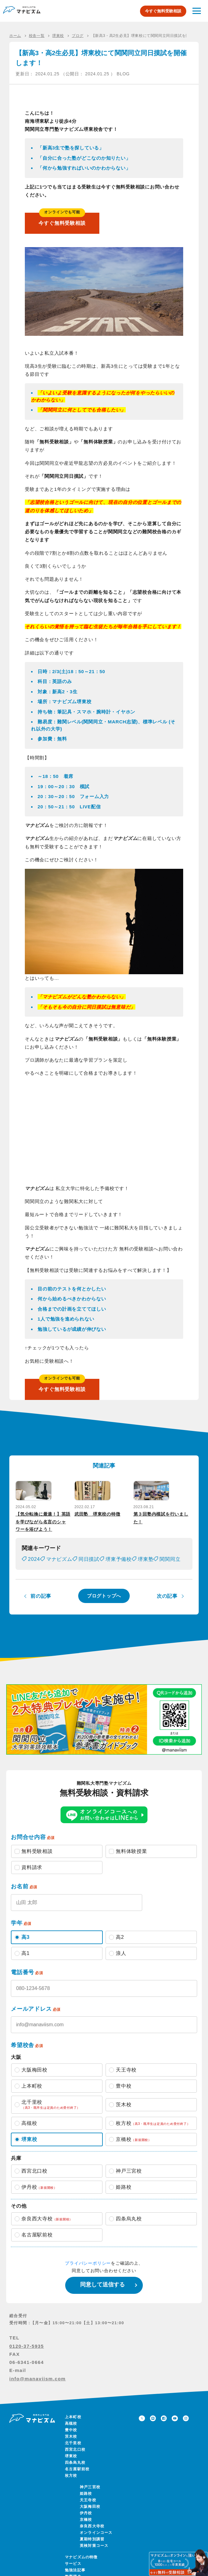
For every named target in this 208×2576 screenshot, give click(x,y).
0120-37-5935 (26, 2357)
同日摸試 (89, 1570)
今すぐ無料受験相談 (163, 11)
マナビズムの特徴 (81, 2568)
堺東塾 (145, 1570)
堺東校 (71, 2467)
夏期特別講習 (92, 2550)
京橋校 (86, 2531)
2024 (34, 1570)
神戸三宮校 (90, 2498)
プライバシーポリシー (88, 2274)
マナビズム (59, 1570)
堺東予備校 (119, 1570)
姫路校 (86, 2505)
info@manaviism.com (37, 2389)
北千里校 (73, 2454)
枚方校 (71, 2487)
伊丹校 (86, 2524)
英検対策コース (94, 2557)
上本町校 (73, 2428)
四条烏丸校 (75, 2474)
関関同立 (170, 1570)
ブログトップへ (104, 1606)
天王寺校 (88, 2511)
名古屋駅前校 (77, 2480)
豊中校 (71, 2441)
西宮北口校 (75, 2460)
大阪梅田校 (90, 2518)
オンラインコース (96, 2544)
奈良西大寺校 (92, 2537)
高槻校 (71, 2434)
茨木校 (71, 2447)
